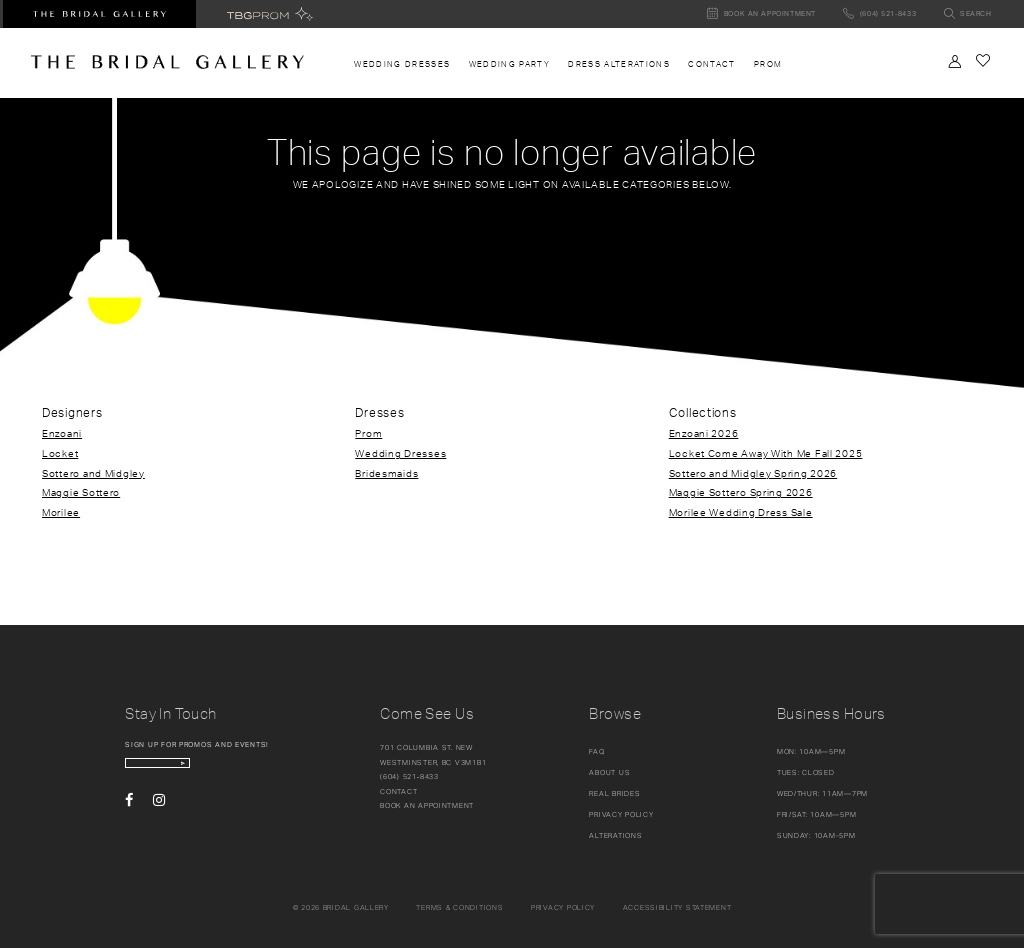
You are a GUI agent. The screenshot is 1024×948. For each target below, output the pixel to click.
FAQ (596, 751)
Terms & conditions (459, 907)
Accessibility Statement (677, 907)
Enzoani (62, 433)
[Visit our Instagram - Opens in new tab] (159, 815)
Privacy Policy (621, 814)
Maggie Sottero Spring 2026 (741, 492)
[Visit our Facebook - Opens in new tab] (129, 815)
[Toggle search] (967, 14)
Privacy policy (563, 907)
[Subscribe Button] (272, 770)
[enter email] (207, 770)
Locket (60, 453)
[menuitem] (402, 64)
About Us (609, 772)
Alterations (615, 835)
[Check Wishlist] (982, 60)
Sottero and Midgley (93, 473)
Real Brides (614, 793)
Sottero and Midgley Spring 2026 (753, 473)
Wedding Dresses (400, 453)
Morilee (61, 512)
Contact (398, 791)
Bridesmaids (386, 473)
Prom (368, 433)
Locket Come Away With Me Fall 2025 (766, 453)
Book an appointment (427, 805)
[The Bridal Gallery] (167, 62)
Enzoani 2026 (704, 433)
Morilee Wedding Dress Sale (741, 512)
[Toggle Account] (955, 61)
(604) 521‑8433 (409, 776)
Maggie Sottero (81, 492)
